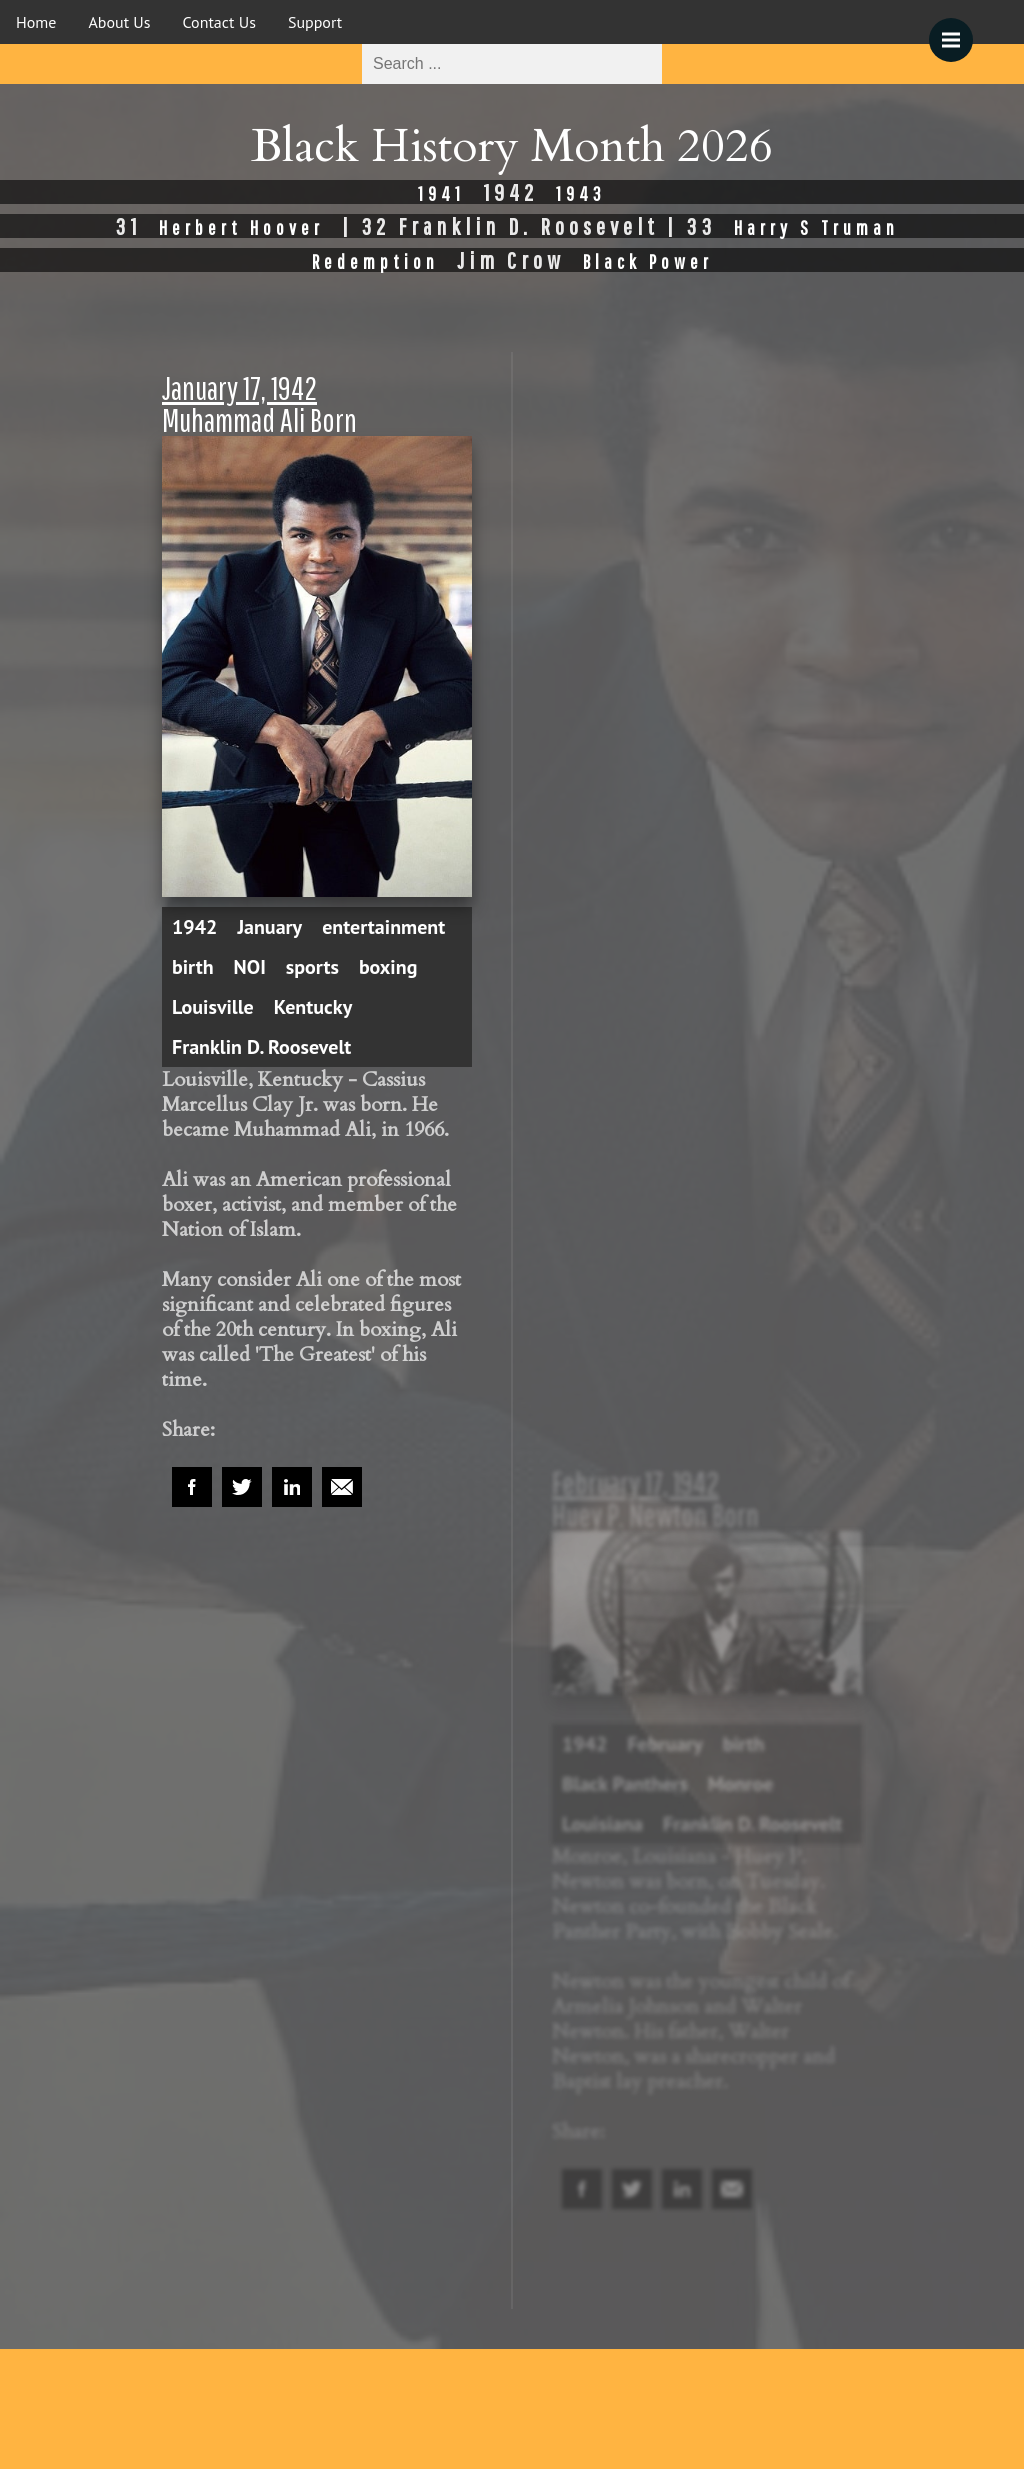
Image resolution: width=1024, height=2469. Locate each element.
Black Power (648, 261)
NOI (250, 967)
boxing (388, 967)
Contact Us (219, 22)
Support (315, 22)
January (269, 927)
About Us (119, 22)
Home (36, 22)
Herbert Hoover (241, 227)
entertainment (383, 927)
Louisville (213, 1007)
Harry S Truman (816, 227)
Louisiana (602, 1824)
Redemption (375, 261)
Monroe (741, 1784)
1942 (194, 927)
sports (312, 967)
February (664, 1744)
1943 (581, 193)
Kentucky (313, 1007)
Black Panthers (625, 1784)
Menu (957, 30)
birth (193, 967)
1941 (441, 193)
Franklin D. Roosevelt (261, 1047)
